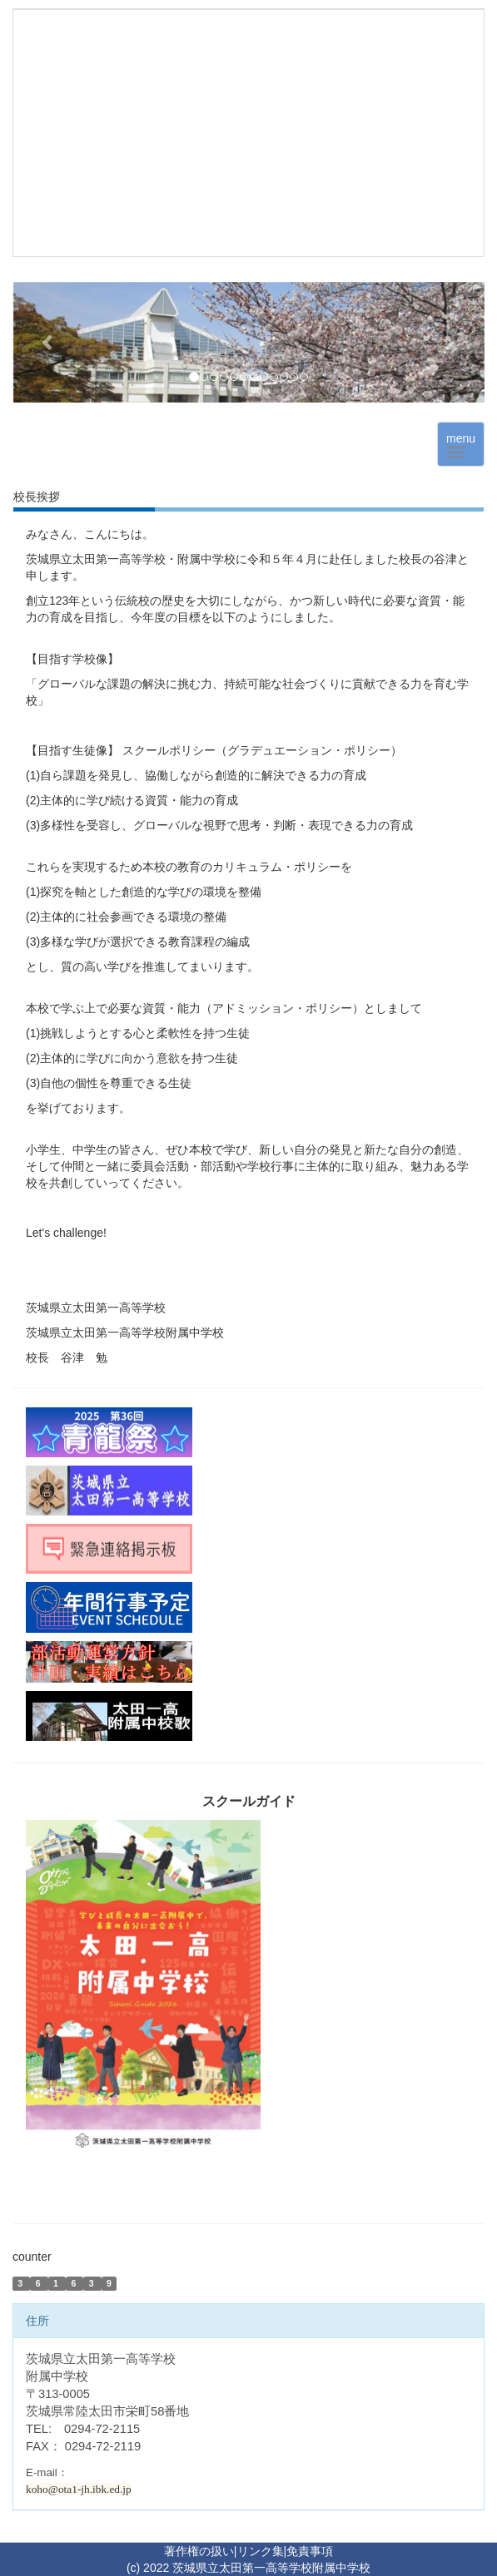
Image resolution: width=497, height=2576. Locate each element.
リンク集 (260, 2551)
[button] (47, 342)
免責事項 (309, 2551)
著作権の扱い (199, 2551)
